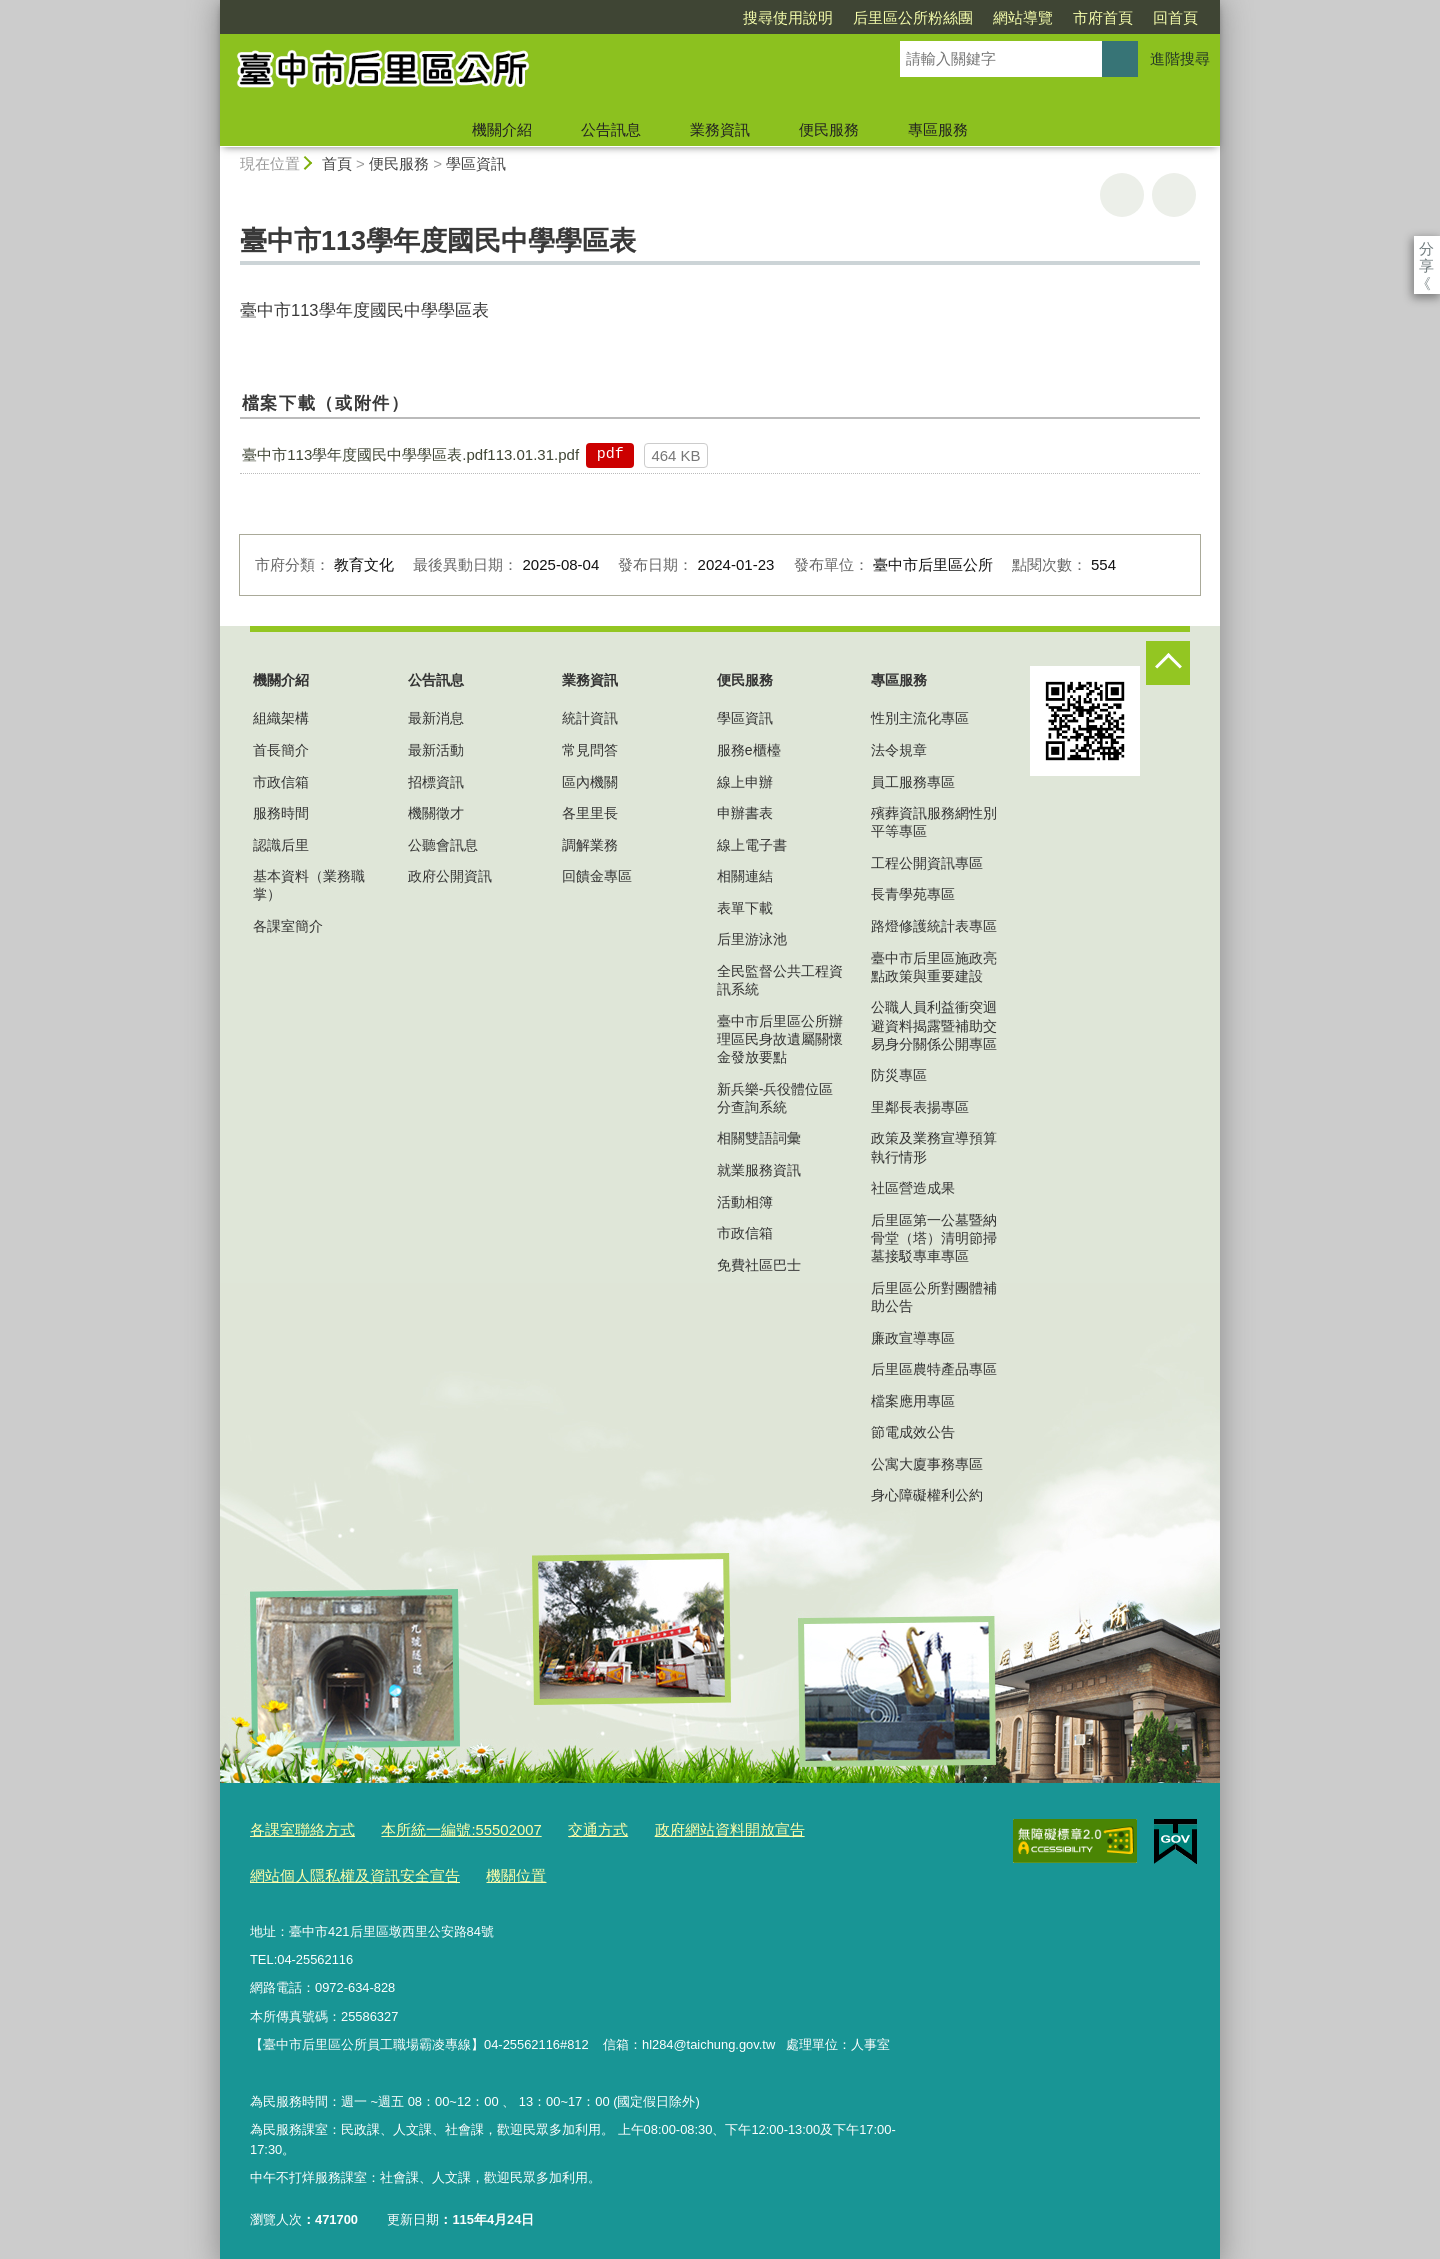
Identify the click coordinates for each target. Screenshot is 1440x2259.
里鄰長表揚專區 (920, 1107)
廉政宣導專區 (913, 1338)
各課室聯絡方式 (295, 1828)
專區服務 (938, 129)
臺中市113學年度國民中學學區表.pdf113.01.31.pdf (410, 454)
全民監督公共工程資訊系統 (780, 980)
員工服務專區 (913, 782)
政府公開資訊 (450, 876)
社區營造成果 (913, 1188)
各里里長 (590, 813)
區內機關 (590, 782)
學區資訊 (476, 163)
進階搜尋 (1180, 58)
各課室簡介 (288, 926)
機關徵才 (436, 813)
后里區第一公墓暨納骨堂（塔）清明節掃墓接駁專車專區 (934, 1238)
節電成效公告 (913, 1432)
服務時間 (281, 813)
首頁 (337, 163)
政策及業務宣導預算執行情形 (934, 1147)
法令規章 (899, 750)
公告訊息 (611, 129)
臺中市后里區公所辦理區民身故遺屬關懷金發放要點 (780, 1039)
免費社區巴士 (759, 1265)
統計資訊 (590, 718)
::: (211, 8)
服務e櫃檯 (749, 750)
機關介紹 (502, 129)
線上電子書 (752, 845)
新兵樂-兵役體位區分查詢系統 (775, 1098)
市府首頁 (988, 17)
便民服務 (829, 129)
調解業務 (590, 845)
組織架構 (281, 718)
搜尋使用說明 (673, 17)
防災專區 (899, 1075)
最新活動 (436, 750)
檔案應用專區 (913, 1401)
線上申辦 (745, 782)
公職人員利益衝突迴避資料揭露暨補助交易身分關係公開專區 (934, 1025)
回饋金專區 (597, 876)
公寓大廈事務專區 (927, 1464)
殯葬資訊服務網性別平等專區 (934, 822)
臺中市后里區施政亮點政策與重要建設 (934, 967)
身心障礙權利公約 (927, 1495)
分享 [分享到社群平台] (1426, 248)
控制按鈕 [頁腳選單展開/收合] (1168, 663)
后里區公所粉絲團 (798, 17)
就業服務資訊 (759, 1170)
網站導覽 (908, 17)
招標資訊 (436, 782)
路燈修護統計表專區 (934, 926)
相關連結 (745, 876)
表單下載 (745, 908)
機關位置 (484, 1869)
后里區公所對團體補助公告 (934, 1297)
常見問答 (590, 750)
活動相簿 (745, 1202)
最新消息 (436, 718)
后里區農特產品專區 (934, 1369)
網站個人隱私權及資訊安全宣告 (341, 1869)
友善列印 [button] (1122, 195)
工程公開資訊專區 (927, 863)
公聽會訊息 (443, 845)
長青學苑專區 (913, 894)
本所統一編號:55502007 (436, 1828)
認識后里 (281, 845)
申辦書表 (745, 813)
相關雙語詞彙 (759, 1138)
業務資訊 (720, 129)
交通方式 (559, 1828)
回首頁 (1060, 17)
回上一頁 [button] (1174, 195)
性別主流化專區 (920, 718)
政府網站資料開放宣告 (676, 1828)
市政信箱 (281, 782)
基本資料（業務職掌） (309, 885)
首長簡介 (281, 750)
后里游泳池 (752, 939)
